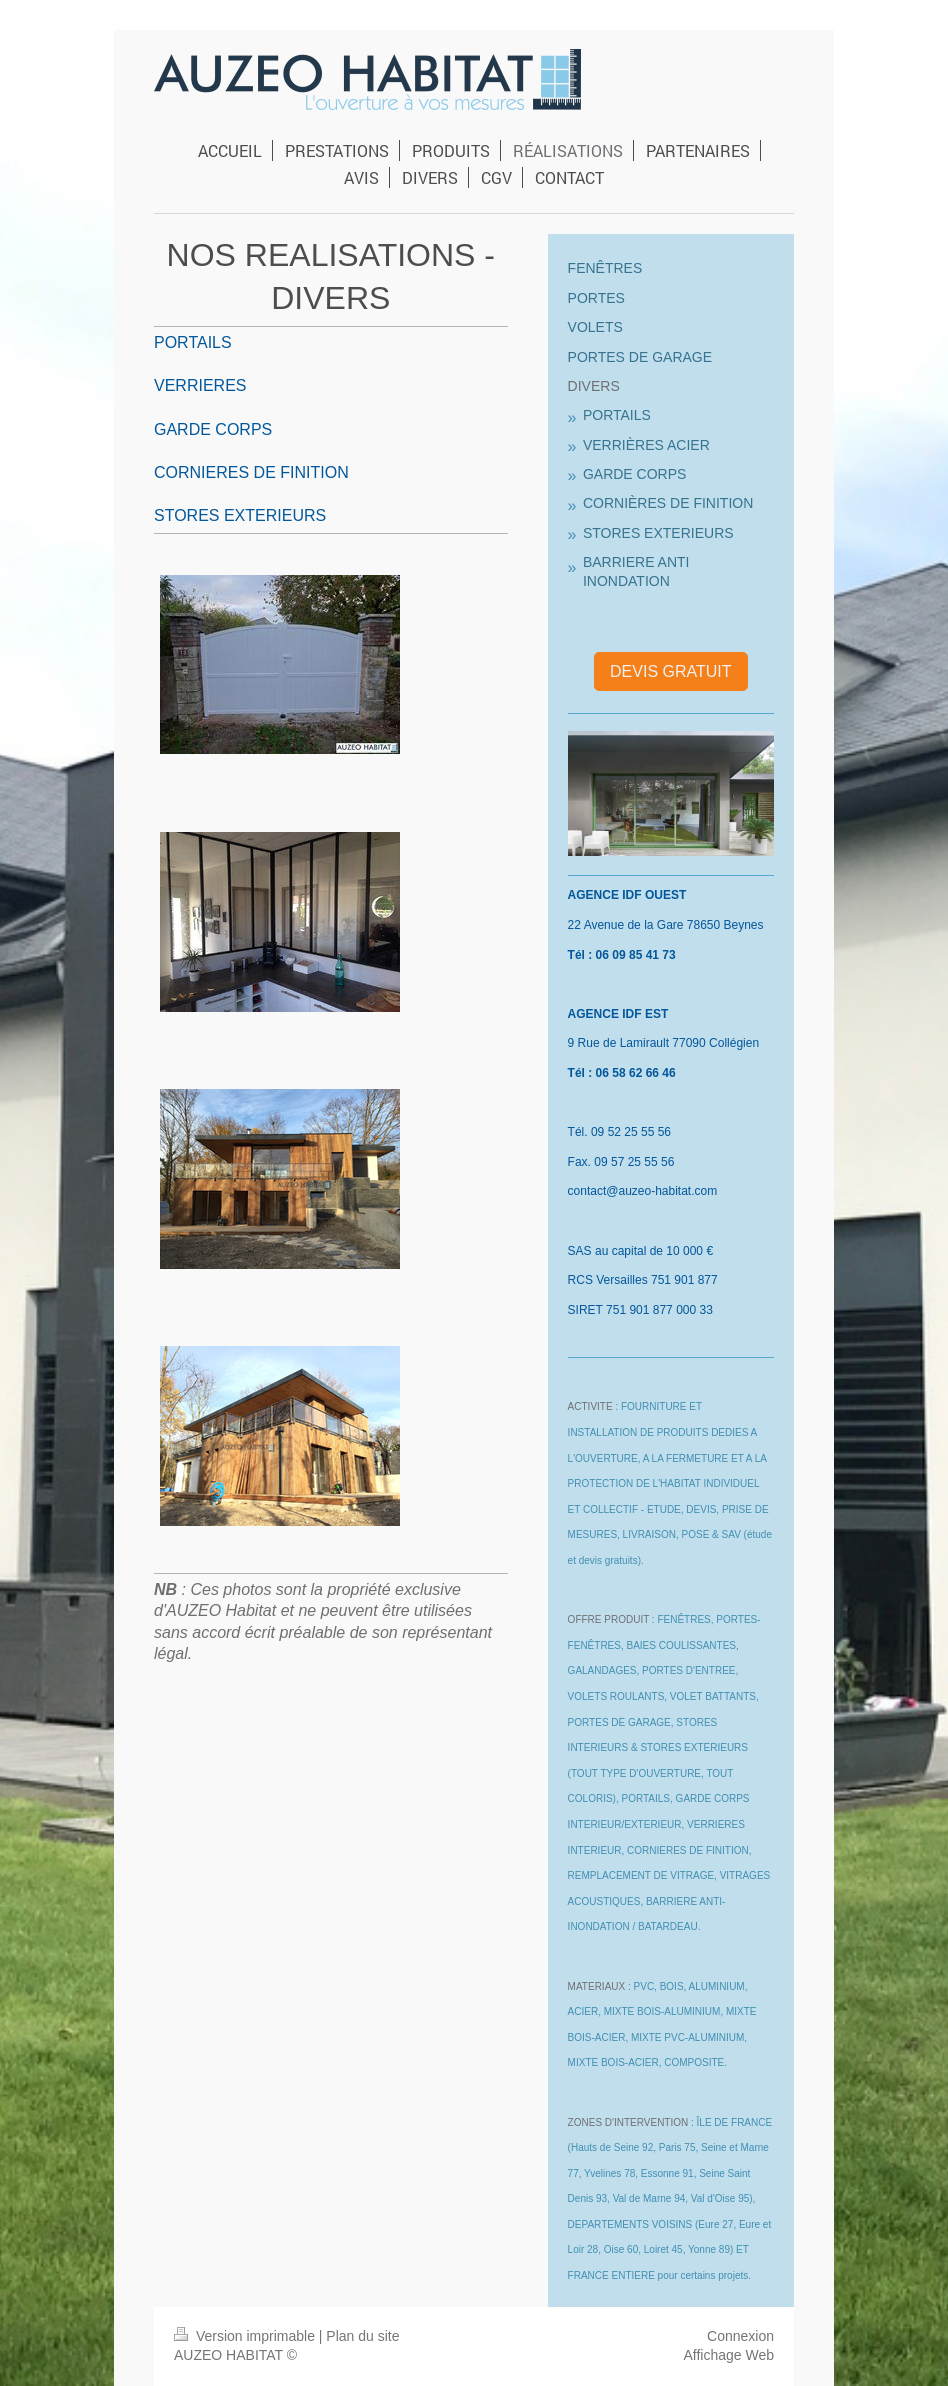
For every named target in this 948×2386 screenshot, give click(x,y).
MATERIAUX (597, 1986)
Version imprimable (246, 2336)
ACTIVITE (590, 1406)
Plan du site (362, 2336)
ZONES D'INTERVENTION (628, 2122)
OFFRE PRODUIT (608, 1619)
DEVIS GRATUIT (671, 671)
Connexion (740, 2336)
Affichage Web (728, 2355)
